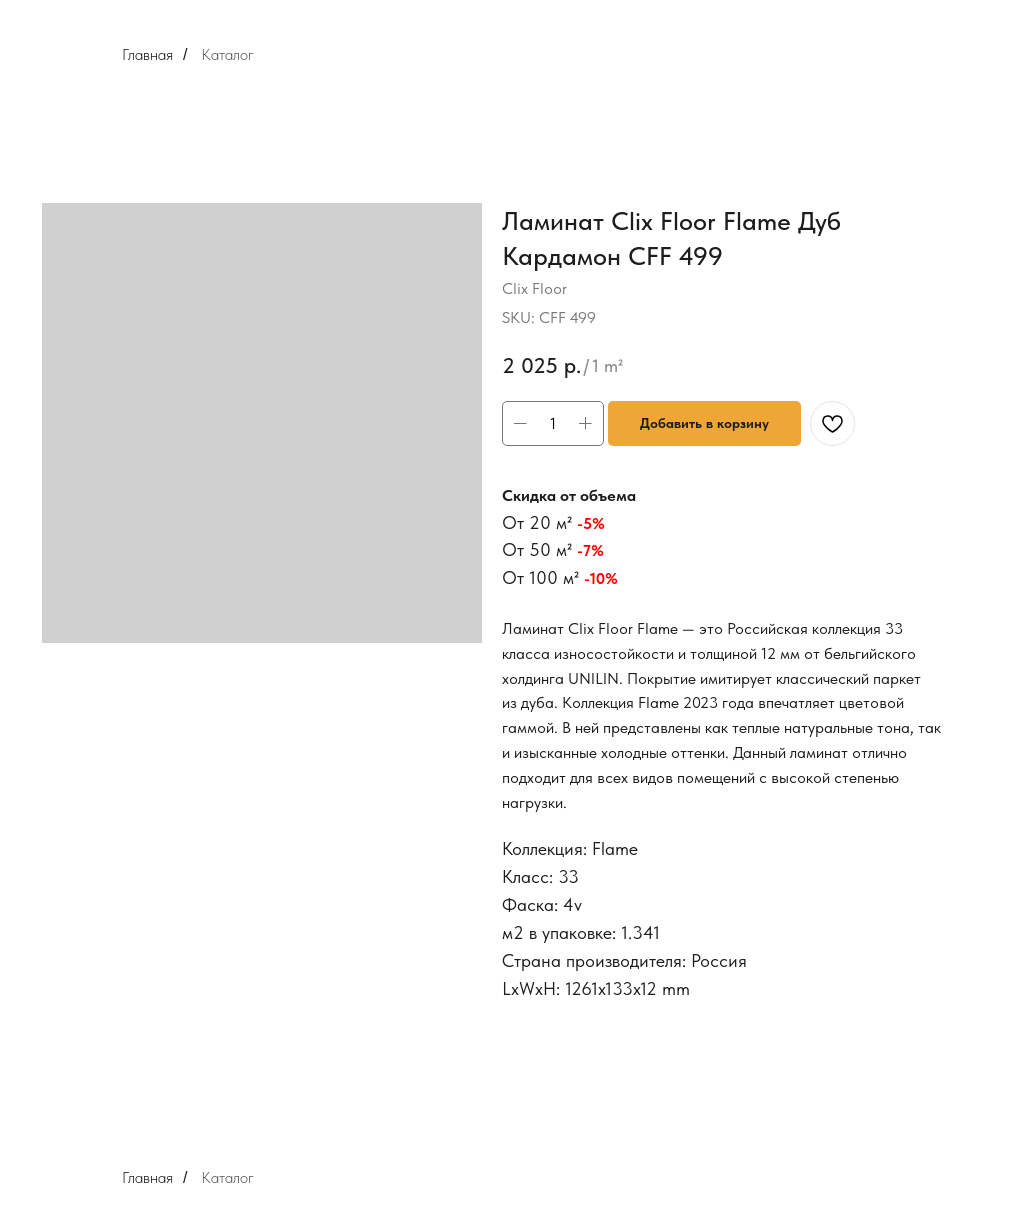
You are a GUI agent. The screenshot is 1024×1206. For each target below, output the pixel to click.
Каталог (227, 54)
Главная (147, 54)
